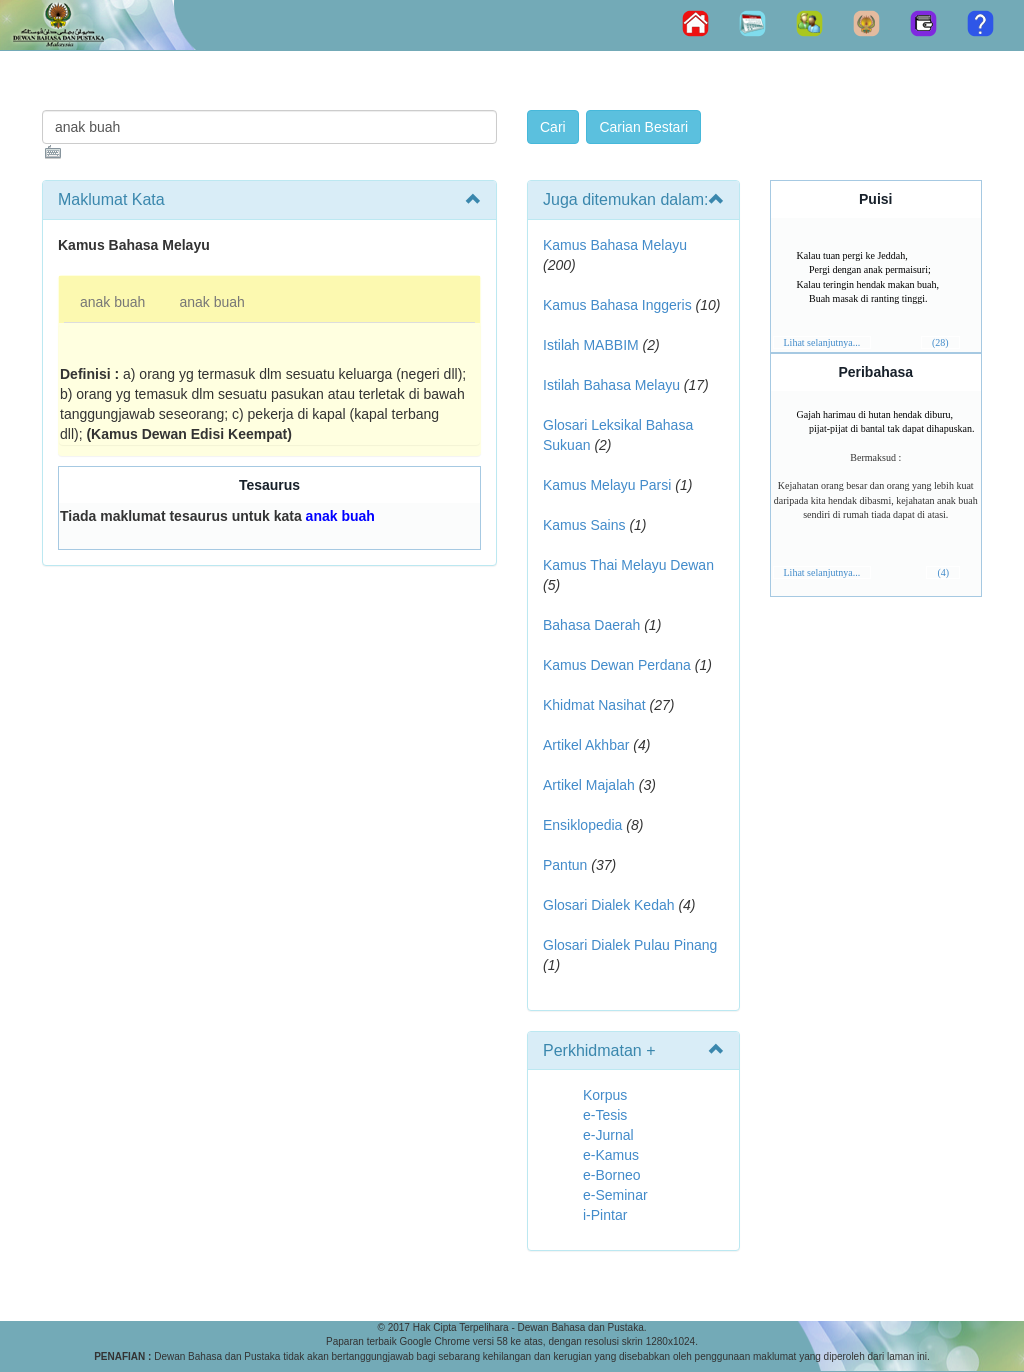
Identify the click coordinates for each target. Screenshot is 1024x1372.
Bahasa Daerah (591, 625)
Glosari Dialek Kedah (609, 905)
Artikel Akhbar (586, 745)
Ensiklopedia (582, 825)
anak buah (112, 302)
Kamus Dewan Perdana (617, 665)
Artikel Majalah (589, 785)
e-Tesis (605, 1115)
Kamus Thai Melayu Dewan (628, 565)
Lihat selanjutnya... (822, 342)
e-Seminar (615, 1195)
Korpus (605, 1095)
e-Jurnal (608, 1135)
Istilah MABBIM (591, 345)
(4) (943, 572)
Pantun (565, 865)
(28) (940, 342)
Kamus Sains (584, 525)
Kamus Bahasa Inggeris (617, 305)
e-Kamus (611, 1155)
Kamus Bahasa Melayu (615, 245)
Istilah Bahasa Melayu (611, 385)
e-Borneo (612, 1175)
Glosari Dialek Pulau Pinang (630, 945)
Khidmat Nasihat (594, 705)
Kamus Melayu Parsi (607, 485)
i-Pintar (605, 1215)
